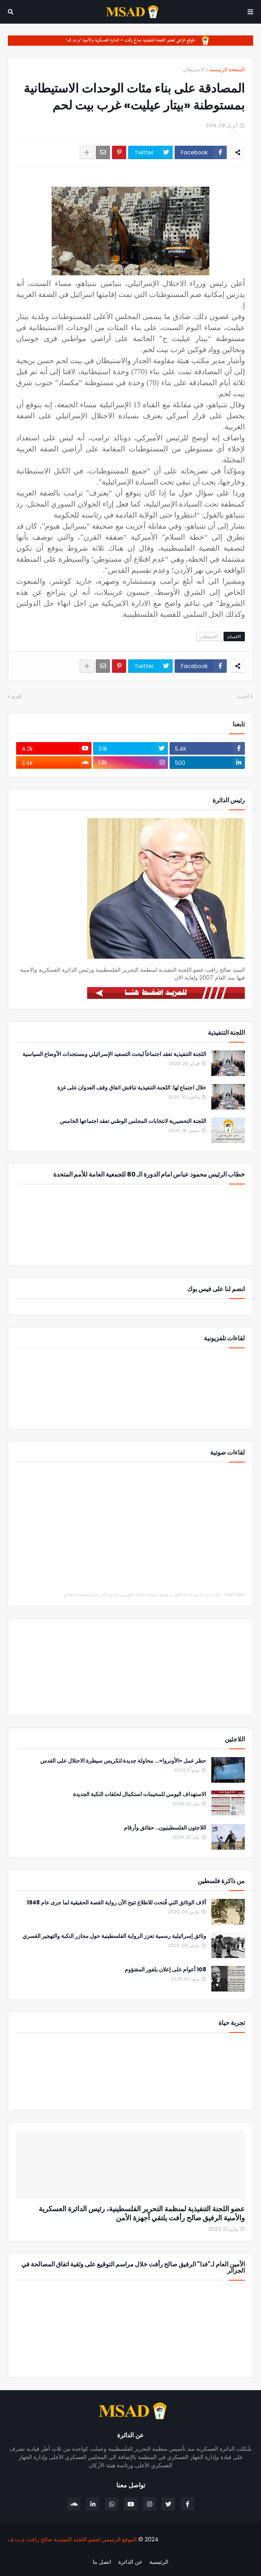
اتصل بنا (102, 2562)
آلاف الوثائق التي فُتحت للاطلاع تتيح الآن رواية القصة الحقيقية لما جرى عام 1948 (116, 1902)
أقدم (17, 696)
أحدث (243, 696)
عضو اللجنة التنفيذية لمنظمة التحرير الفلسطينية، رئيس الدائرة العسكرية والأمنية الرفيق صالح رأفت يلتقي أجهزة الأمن (142, 2213)
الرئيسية (158, 2562)
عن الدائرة (130, 2562)
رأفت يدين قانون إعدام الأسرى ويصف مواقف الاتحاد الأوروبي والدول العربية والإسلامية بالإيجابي (142, 1594)
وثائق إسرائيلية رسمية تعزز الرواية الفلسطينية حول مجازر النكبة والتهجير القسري (114, 1936)
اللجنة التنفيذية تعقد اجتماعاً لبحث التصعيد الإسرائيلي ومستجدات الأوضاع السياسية (114, 1054)
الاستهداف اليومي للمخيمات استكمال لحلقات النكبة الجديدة (139, 1794)
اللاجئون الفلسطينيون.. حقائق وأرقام (165, 1828)
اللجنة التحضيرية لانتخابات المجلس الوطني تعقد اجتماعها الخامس (133, 1121)
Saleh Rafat (234, 1594)
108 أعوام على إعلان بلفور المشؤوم (165, 1969)
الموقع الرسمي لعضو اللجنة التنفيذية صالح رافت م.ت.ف (72, 2539)
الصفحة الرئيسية (227, 69)
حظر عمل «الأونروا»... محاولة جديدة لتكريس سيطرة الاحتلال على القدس (123, 1761)
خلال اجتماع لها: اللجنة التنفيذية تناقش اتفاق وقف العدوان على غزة (131, 1087)
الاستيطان (194, 69)
